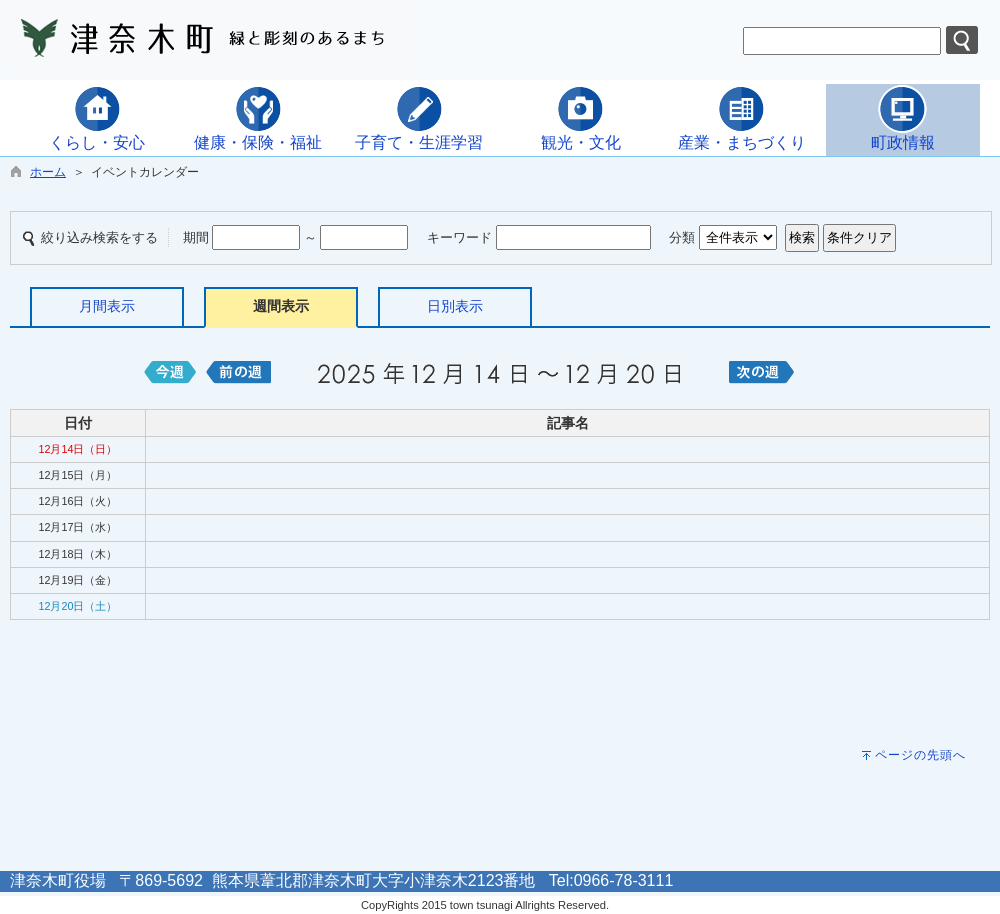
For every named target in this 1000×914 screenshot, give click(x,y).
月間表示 (107, 306)
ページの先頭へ (920, 755)
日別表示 (455, 306)
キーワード (459, 237)
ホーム (48, 172)
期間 (196, 237)
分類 (682, 237)
